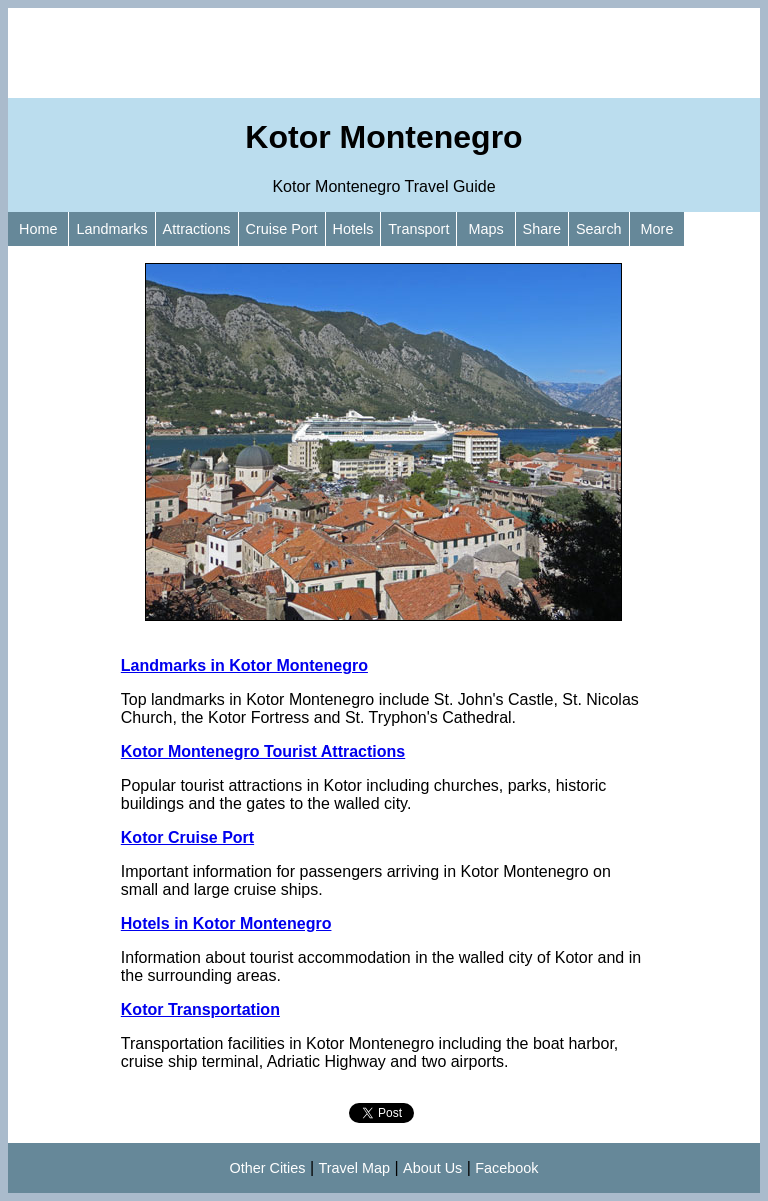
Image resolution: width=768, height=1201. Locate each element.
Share (542, 229)
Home (38, 229)
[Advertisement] (384, 53)
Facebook (506, 1168)
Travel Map (354, 1168)
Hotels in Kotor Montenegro (226, 923)
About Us (432, 1168)
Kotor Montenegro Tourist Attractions (263, 751)
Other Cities (268, 1168)
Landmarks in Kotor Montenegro (244, 665)
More (657, 229)
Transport (418, 229)
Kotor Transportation (200, 1009)
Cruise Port (282, 229)
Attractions (197, 229)
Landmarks (111, 229)
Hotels (353, 229)
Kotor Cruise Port (187, 837)
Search (599, 229)
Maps (485, 229)
